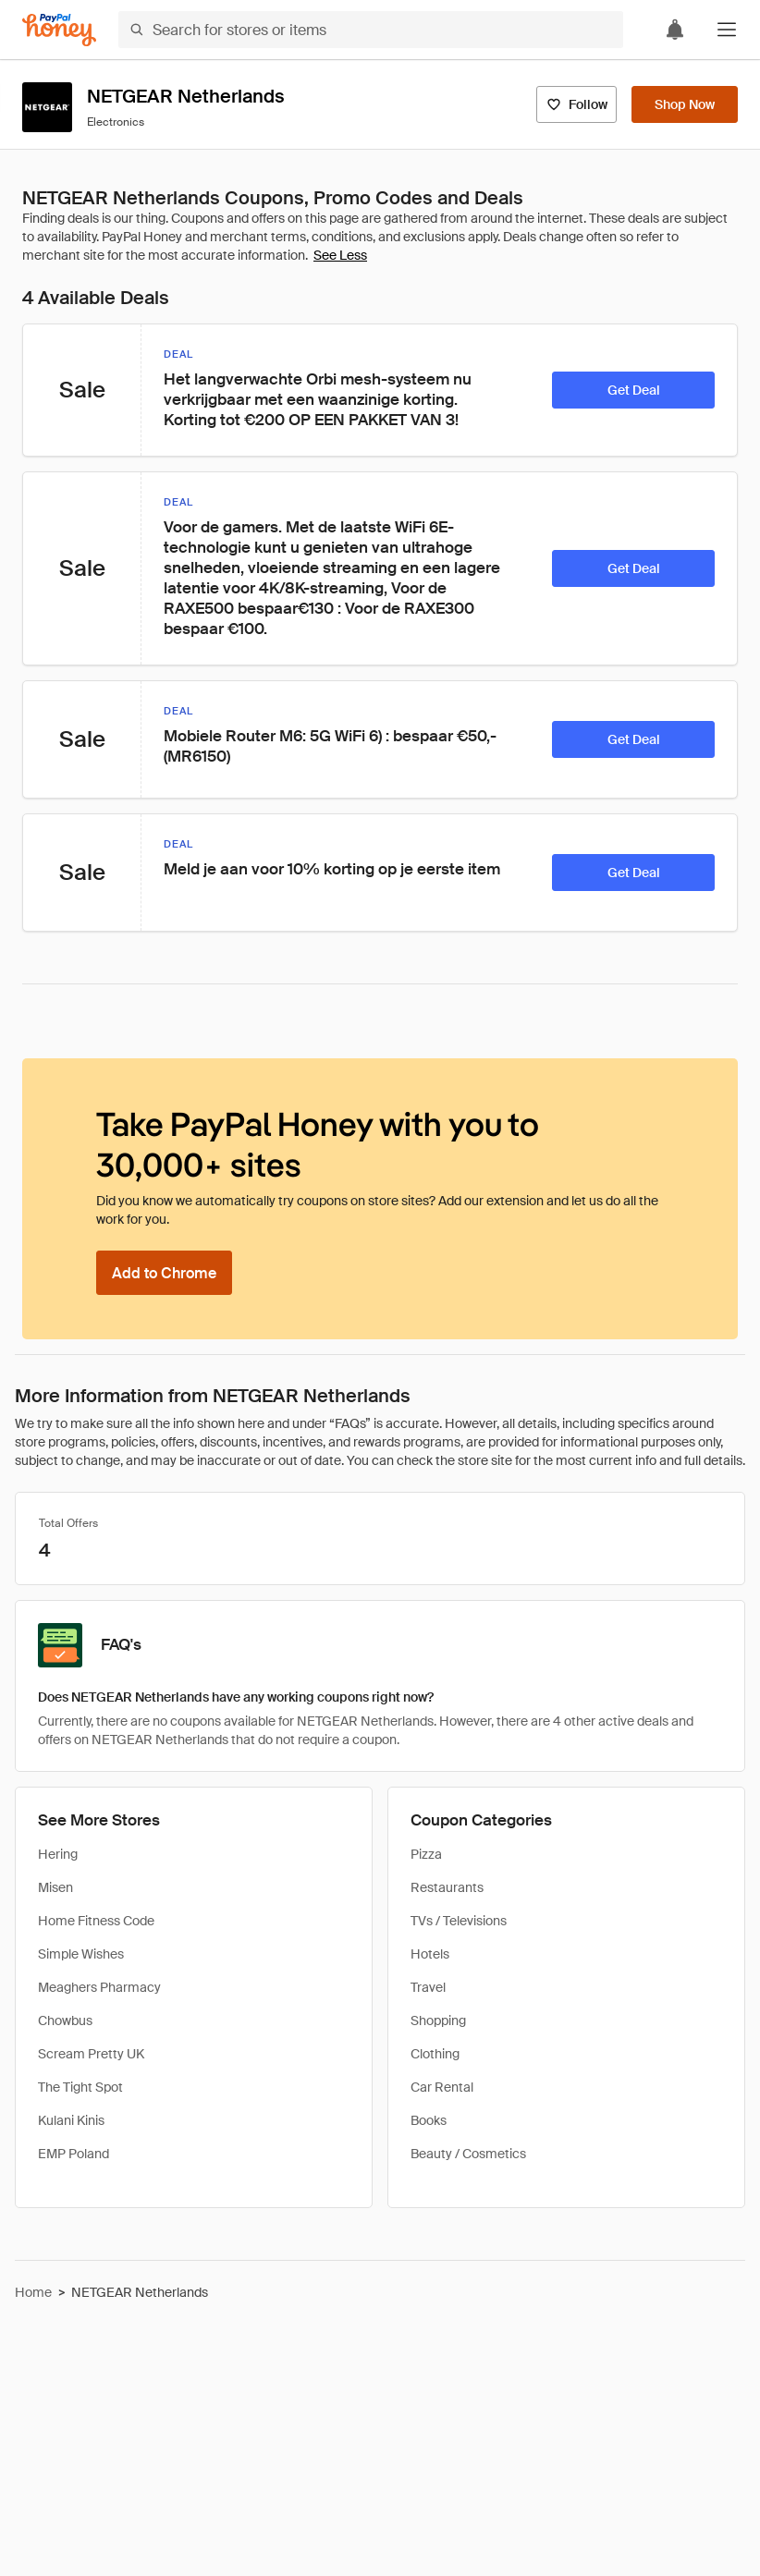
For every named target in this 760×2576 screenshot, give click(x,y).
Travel (428, 1987)
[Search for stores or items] (370, 29)
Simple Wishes (81, 1954)
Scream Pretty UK (91, 2053)
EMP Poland (73, 2153)
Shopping (438, 2020)
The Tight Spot (80, 2087)
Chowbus (65, 2020)
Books (429, 2120)
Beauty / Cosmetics (468, 2153)
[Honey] (59, 30)
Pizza (426, 1854)
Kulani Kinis (71, 2120)
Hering (58, 1854)
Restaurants (447, 1887)
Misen (55, 1887)
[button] (727, 29)
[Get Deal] (633, 390)
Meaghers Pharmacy (99, 1987)
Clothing (435, 2053)
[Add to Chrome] (164, 1273)
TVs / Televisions (459, 1920)
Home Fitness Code (96, 1920)
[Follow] (576, 104)
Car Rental (442, 2087)
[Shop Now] (684, 104)
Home (33, 2292)
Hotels (430, 1954)
